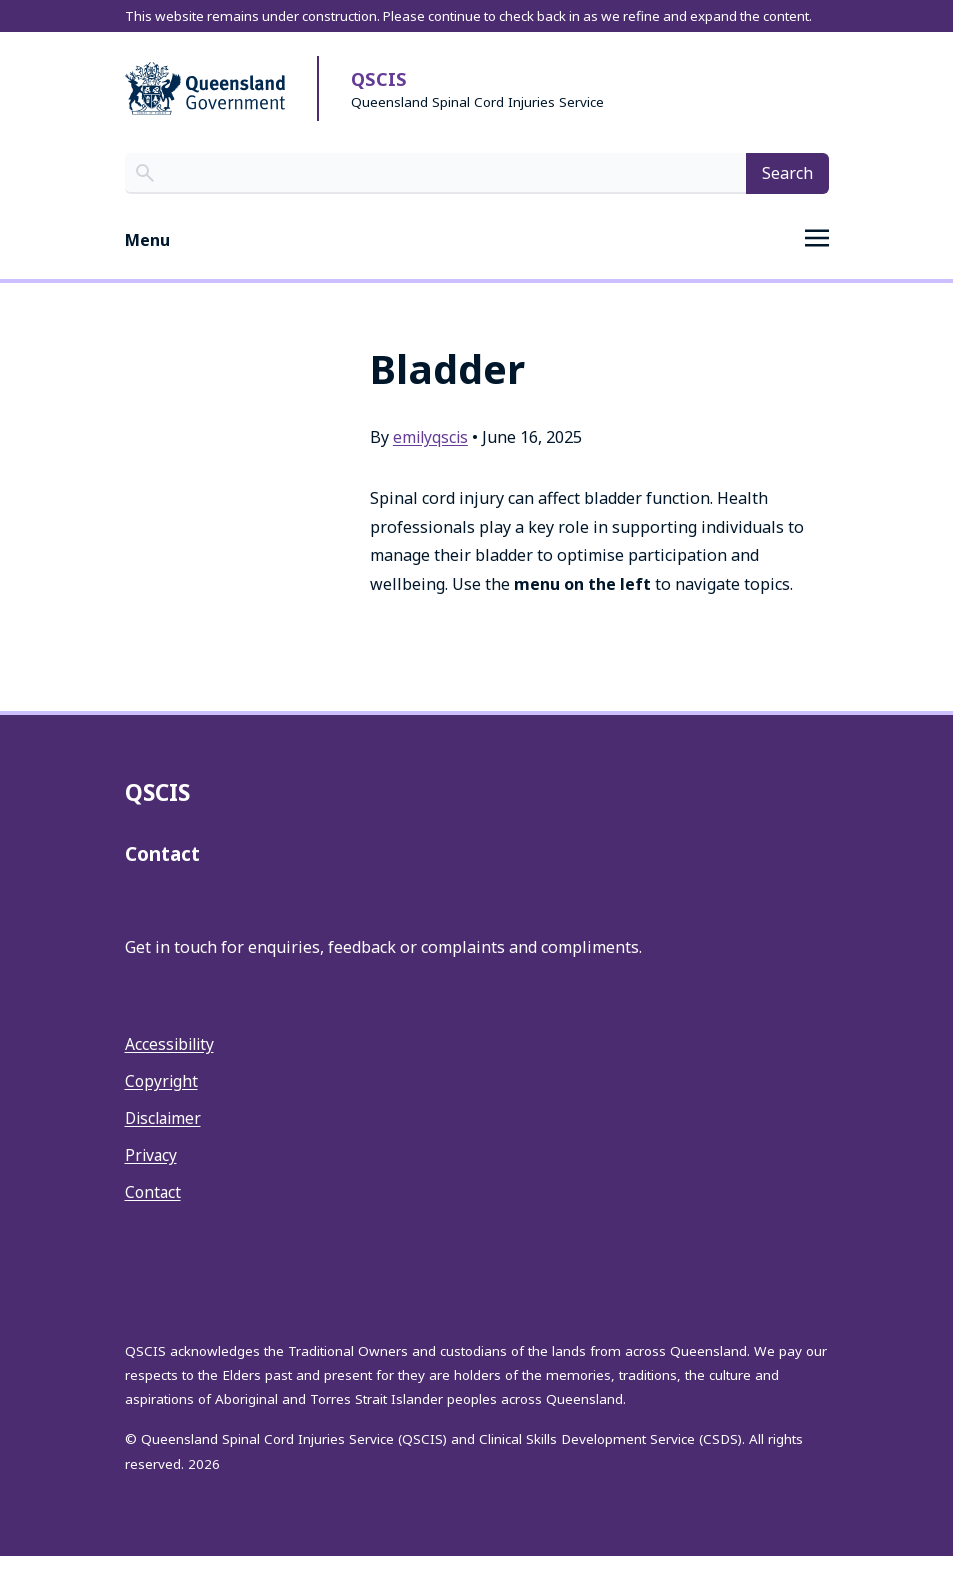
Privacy (152, 1179)
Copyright (162, 1105)
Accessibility (171, 1069)
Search (787, 197)
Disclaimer (165, 1142)
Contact (154, 1216)
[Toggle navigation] (477, 264)
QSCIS (379, 104)
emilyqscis (432, 461)
